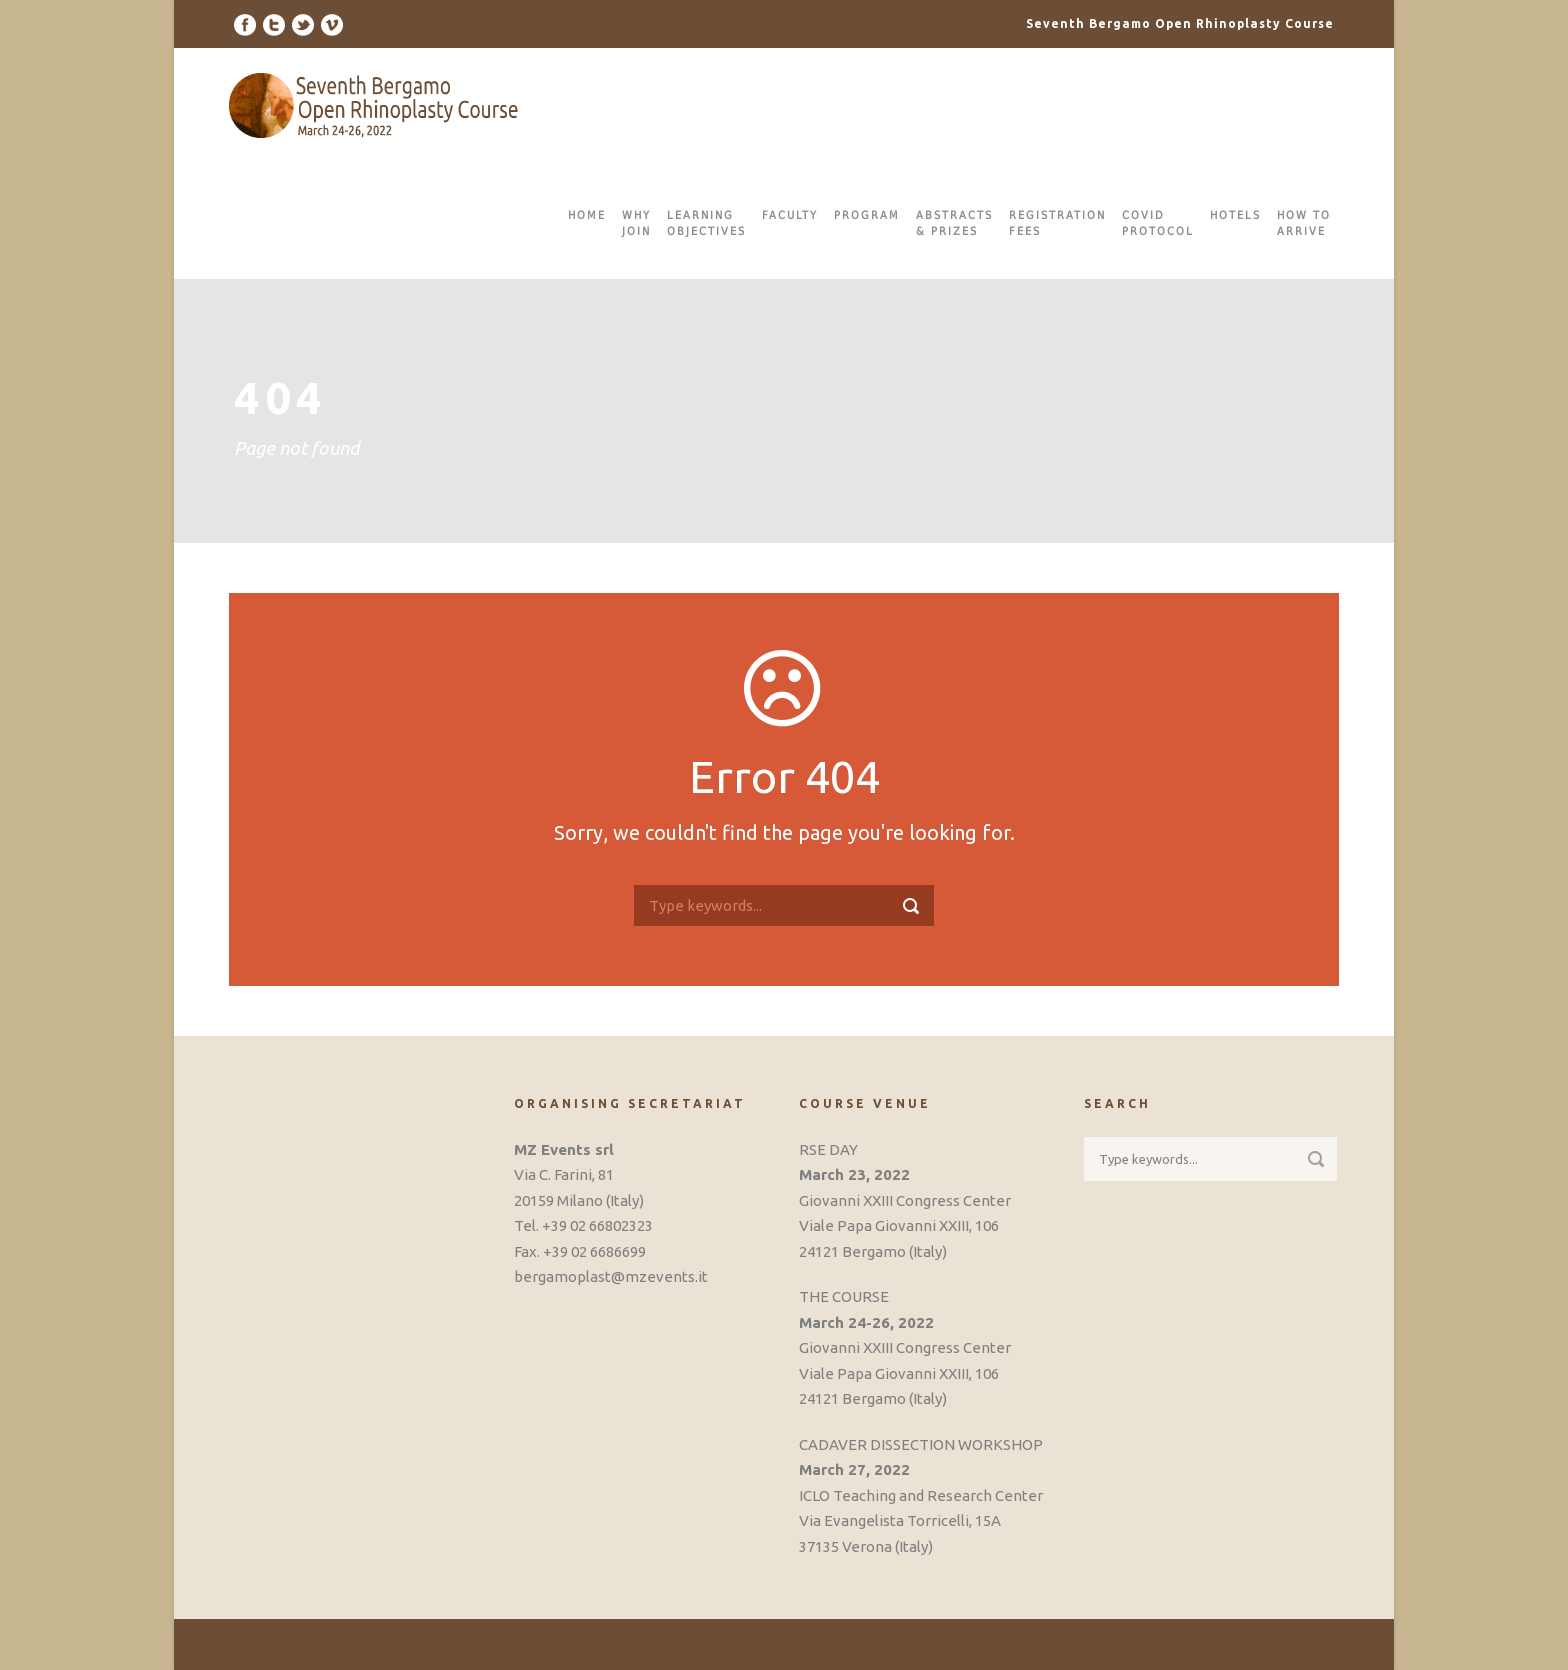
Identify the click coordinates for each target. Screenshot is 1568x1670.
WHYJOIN (636, 224)
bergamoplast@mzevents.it (611, 1276)
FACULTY (790, 215)
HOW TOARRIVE (1304, 224)
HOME (587, 215)
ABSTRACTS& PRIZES (954, 224)
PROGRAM (867, 215)
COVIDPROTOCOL (1158, 224)
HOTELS (1235, 215)
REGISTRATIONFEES (1057, 224)
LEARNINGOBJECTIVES (706, 224)
